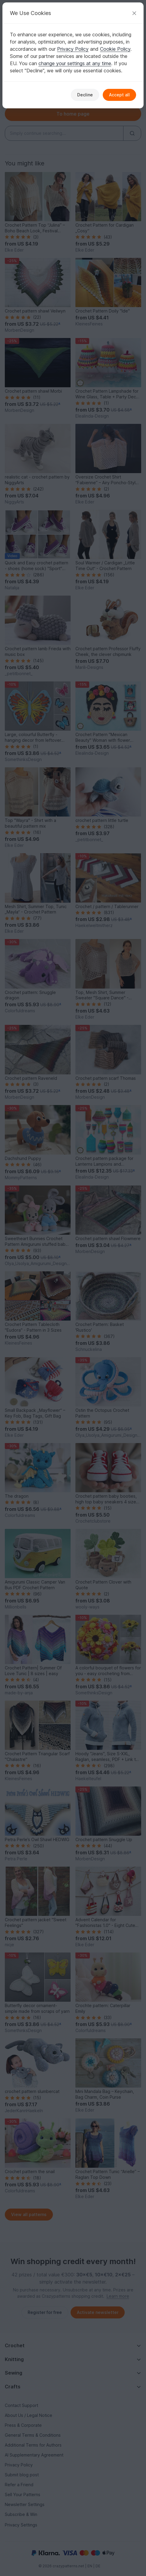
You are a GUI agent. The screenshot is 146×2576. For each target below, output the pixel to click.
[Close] (134, 13)
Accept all (119, 94)
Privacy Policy (73, 49)
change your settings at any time (74, 63)
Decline (85, 94)
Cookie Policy (115, 49)
